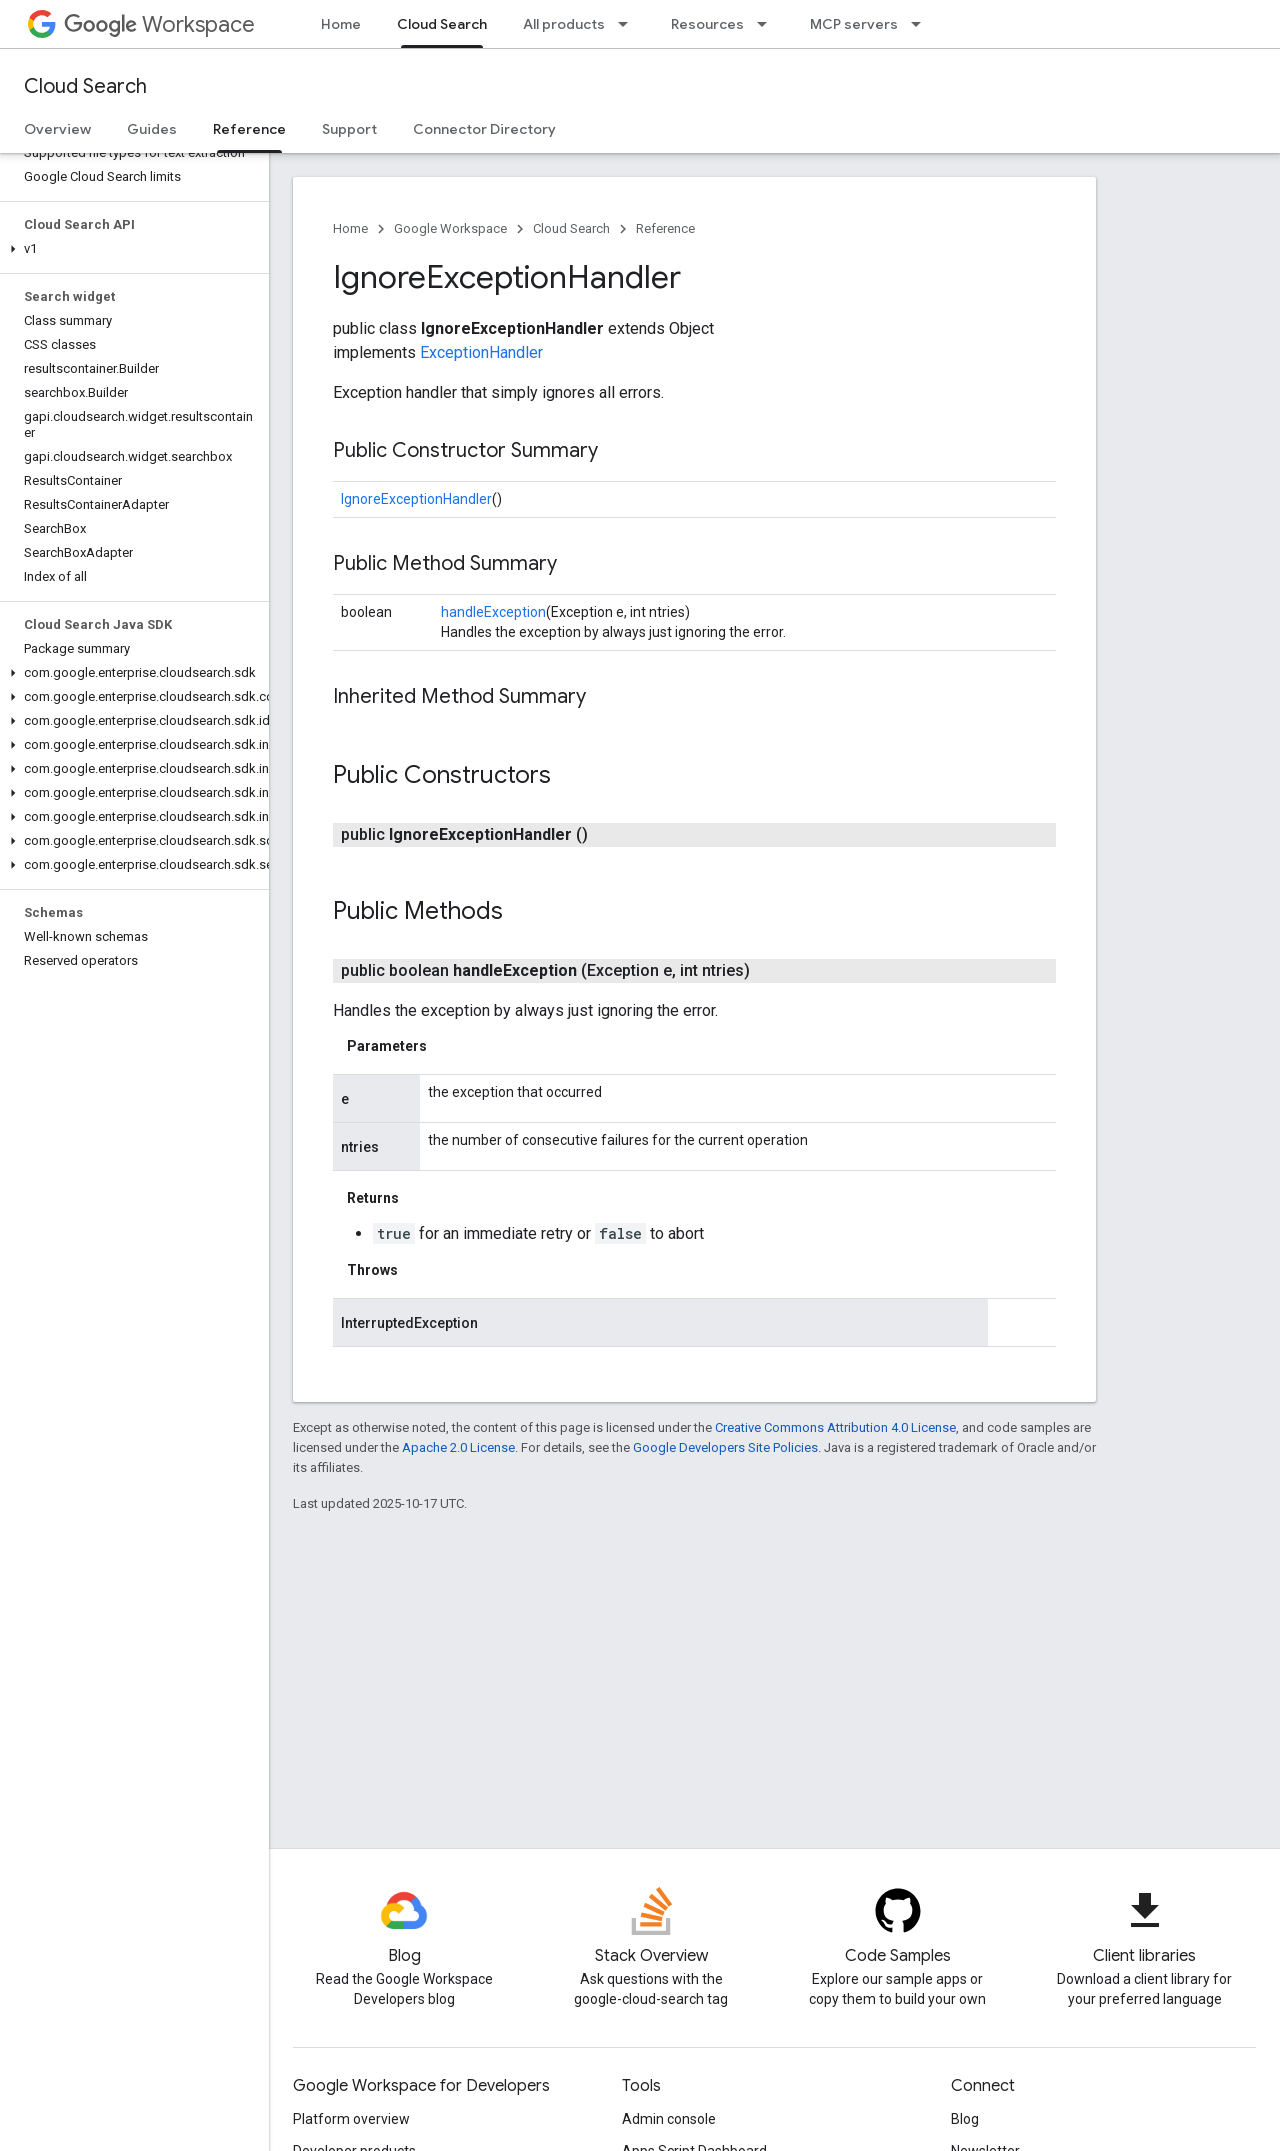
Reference (665, 228)
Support (349, 129)
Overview (57, 129)
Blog (965, 2119)
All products (564, 24)
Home (341, 24)
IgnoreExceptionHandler (416, 499)
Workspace (159, 24)
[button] (130, 249)
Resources (707, 24)
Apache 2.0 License (458, 1447)
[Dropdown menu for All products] (629, 24)
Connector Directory (484, 129)
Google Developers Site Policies (725, 1447)
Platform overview (351, 2119)
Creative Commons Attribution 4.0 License (835, 1427)
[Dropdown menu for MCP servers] (922, 24)
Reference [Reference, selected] (249, 129)
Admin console (669, 2119)
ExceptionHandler (481, 352)
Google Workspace (450, 228)
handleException (493, 612)
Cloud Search (85, 86)
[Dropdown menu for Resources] (768, 24)
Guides (152, 129)
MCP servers (854, 24)
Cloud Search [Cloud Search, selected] (442, 24)
